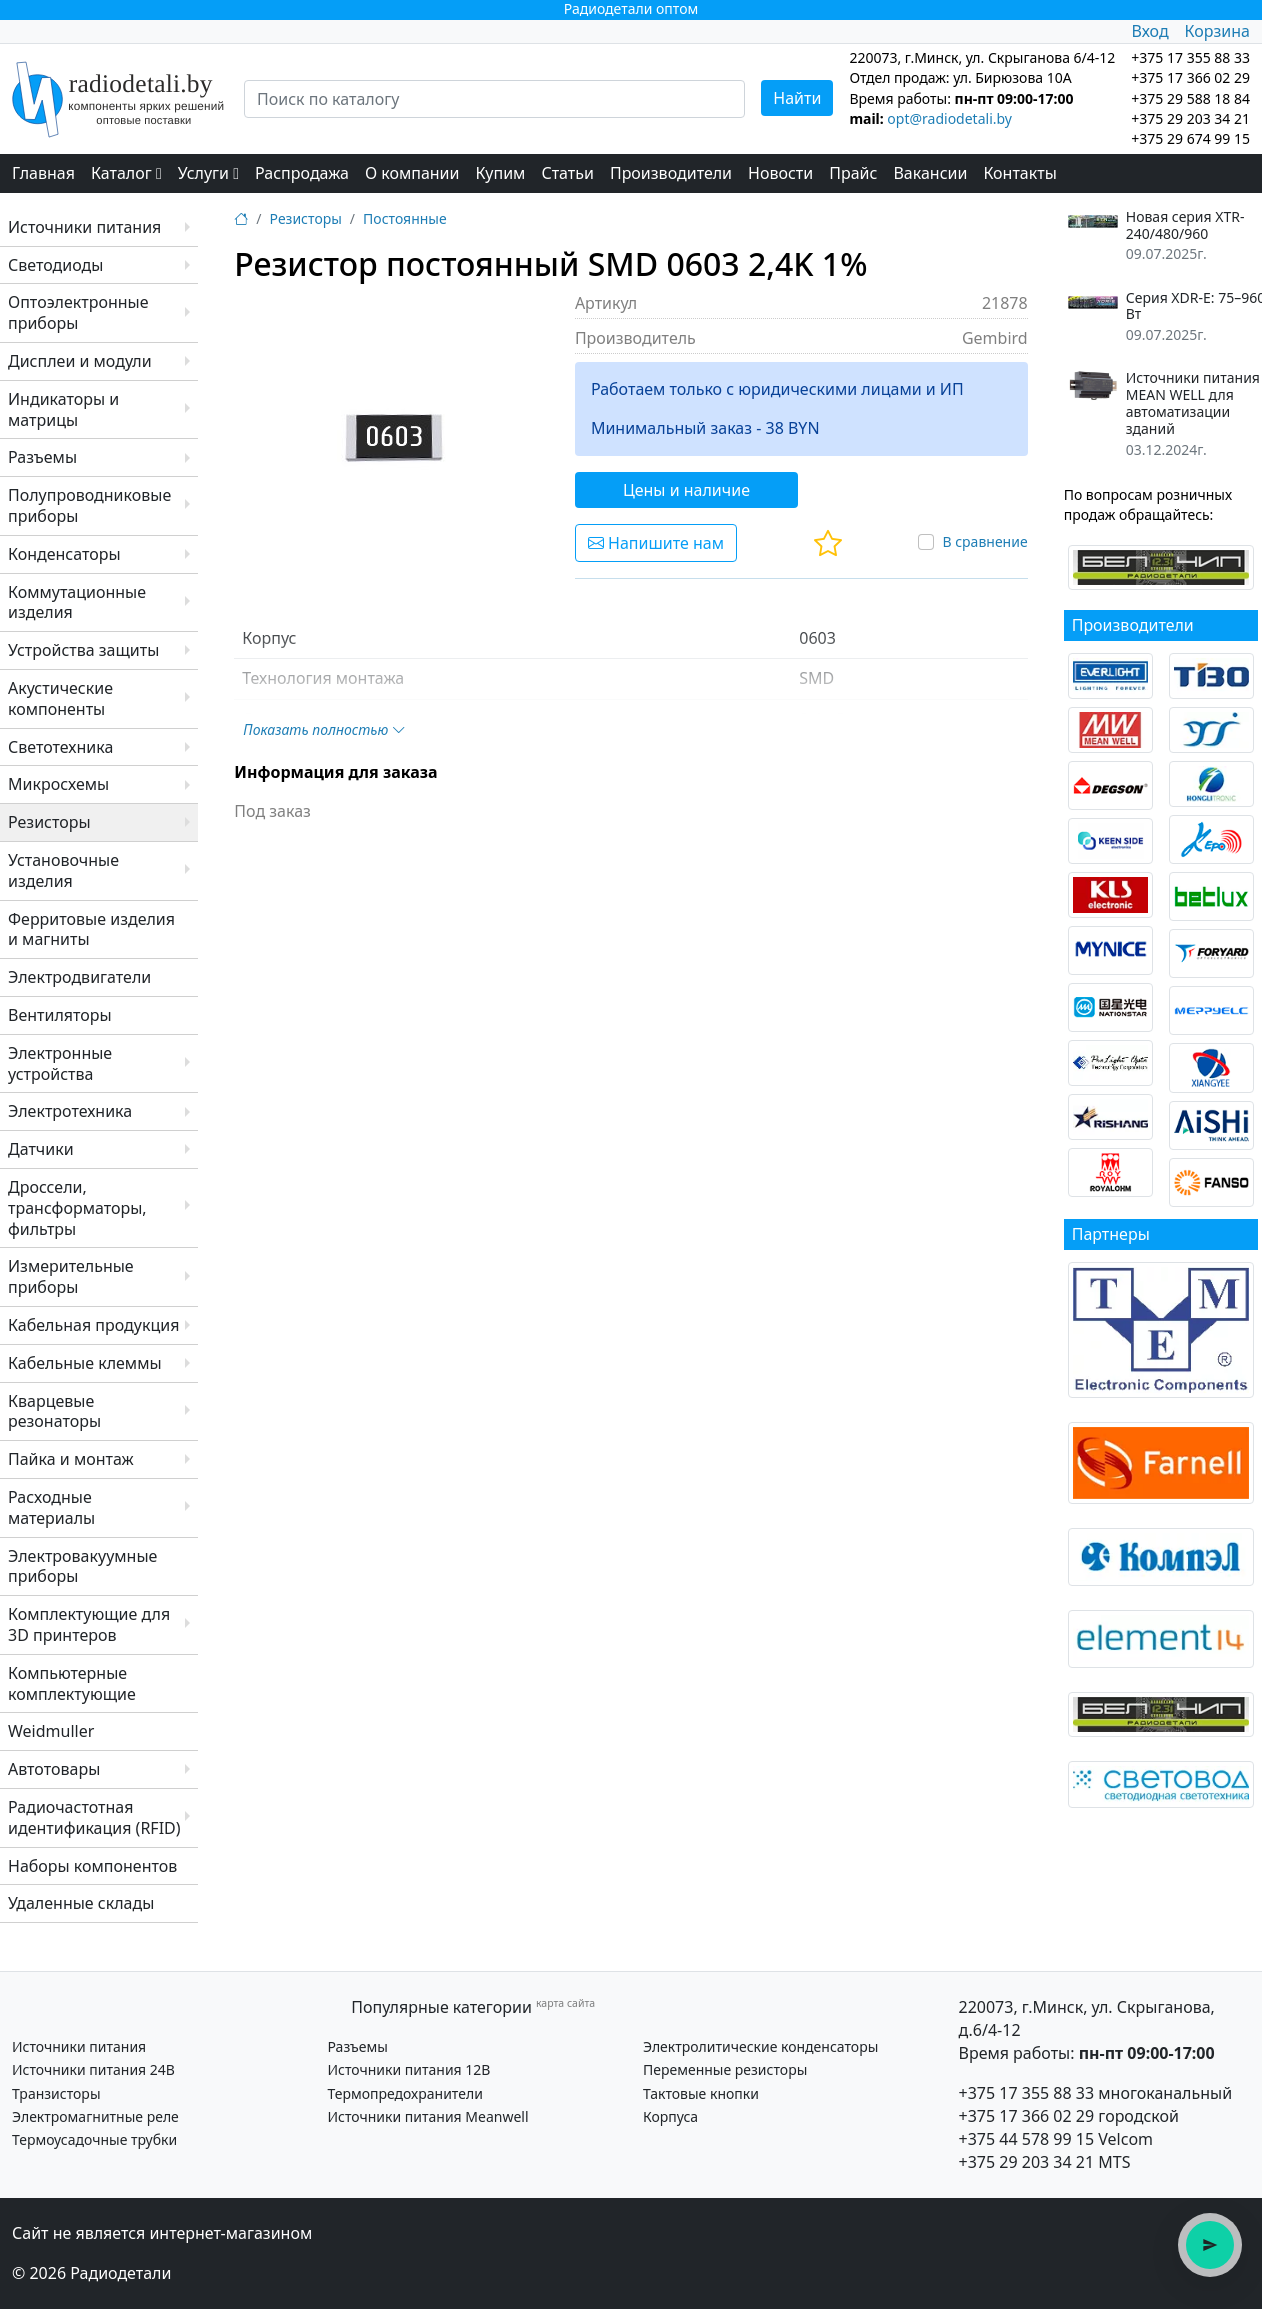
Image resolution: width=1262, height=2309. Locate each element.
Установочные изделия (63, 870)
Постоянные (405, 218)
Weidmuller (51, 1731)
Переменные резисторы (725, 2069)
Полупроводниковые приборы (89, 505)
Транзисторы (56, 2093)
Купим (500, 173)
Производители (671, 173)
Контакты (1019, 173)
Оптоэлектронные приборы (78, 312)
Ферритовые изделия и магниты (91, 929)
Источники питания (84, 227)
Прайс (853, 173)
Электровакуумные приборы (82, 1566)
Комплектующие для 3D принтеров (89, 1624)
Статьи (567, 173)
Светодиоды (55, 265)
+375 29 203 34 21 (1190, 118)
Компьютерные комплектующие (72, 1683)
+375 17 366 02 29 (1027, 2116)
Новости (780, 173)
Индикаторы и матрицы (63, 409)
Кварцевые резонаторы (54, 1411)
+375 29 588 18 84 (1190, 98)
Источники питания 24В (93, 2069)
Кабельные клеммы (85, 1363)
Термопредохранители (404, 2093)
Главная (43, 173)
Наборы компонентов (92, 1866)
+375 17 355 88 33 (1027, 2093)
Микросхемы (58, 784)
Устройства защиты (83, 650)
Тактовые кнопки (701, 2093)
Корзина (1217, 31)
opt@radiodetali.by (949, 118)
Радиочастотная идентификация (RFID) (94, 1817)
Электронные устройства (60, 1063)
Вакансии (930, 173)
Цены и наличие (686, 490)
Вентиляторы (60, 1015)
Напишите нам (656, 543)
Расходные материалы (51, 1507)
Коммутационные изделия (77, 602)
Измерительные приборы (71, 1276)
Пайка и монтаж (71, 1459)
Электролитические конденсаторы (760, 2046)
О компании (412, 173)
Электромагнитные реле (95, 2116)
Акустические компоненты (60, 698)
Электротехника (70, 1111)
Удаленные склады (81, 1903)
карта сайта (565, 2003)
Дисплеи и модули (80, 361)
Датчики (41, 1149)
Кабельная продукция (93, 1325)
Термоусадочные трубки (94, 2139)
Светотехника (60, 747)
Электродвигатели (79, 977)
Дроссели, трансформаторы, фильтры (77, 1208)
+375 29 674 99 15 (1190, 138)
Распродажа (302, 173)
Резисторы (49, 822)
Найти (797, 98)
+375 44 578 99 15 (1027, 2139)
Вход (1149, 31)
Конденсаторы (64, 554)
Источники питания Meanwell (427, 2116)
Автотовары (54, 1769)
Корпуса (670, 2116)
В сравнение (984, 541)
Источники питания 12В (408, 2069)
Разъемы (42, 457)
